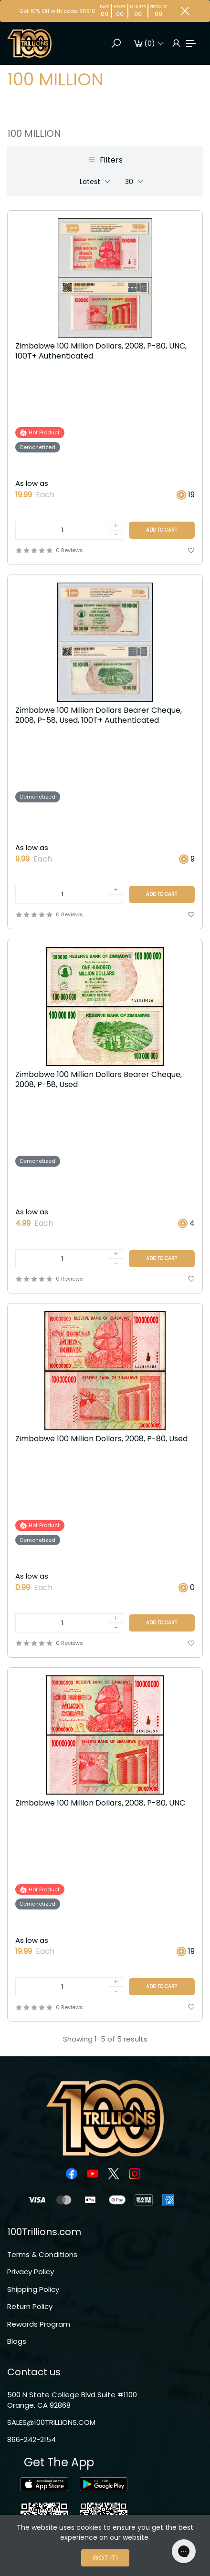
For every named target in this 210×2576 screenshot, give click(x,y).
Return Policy (29, 2306)
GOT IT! (105, 2558)
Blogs (16, 2341)
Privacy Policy (30, 2272)
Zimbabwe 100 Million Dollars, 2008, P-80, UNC (100, 1803)
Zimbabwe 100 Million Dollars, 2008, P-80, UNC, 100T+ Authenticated (101, 351)
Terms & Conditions (42, 2254)
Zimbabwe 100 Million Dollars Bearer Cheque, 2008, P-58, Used (98, 1080)
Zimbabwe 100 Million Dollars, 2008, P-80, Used (101, 1439)
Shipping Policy (33, 2289)
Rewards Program (38, 2324)
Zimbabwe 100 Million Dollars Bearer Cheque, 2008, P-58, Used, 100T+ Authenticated (98, 716)
